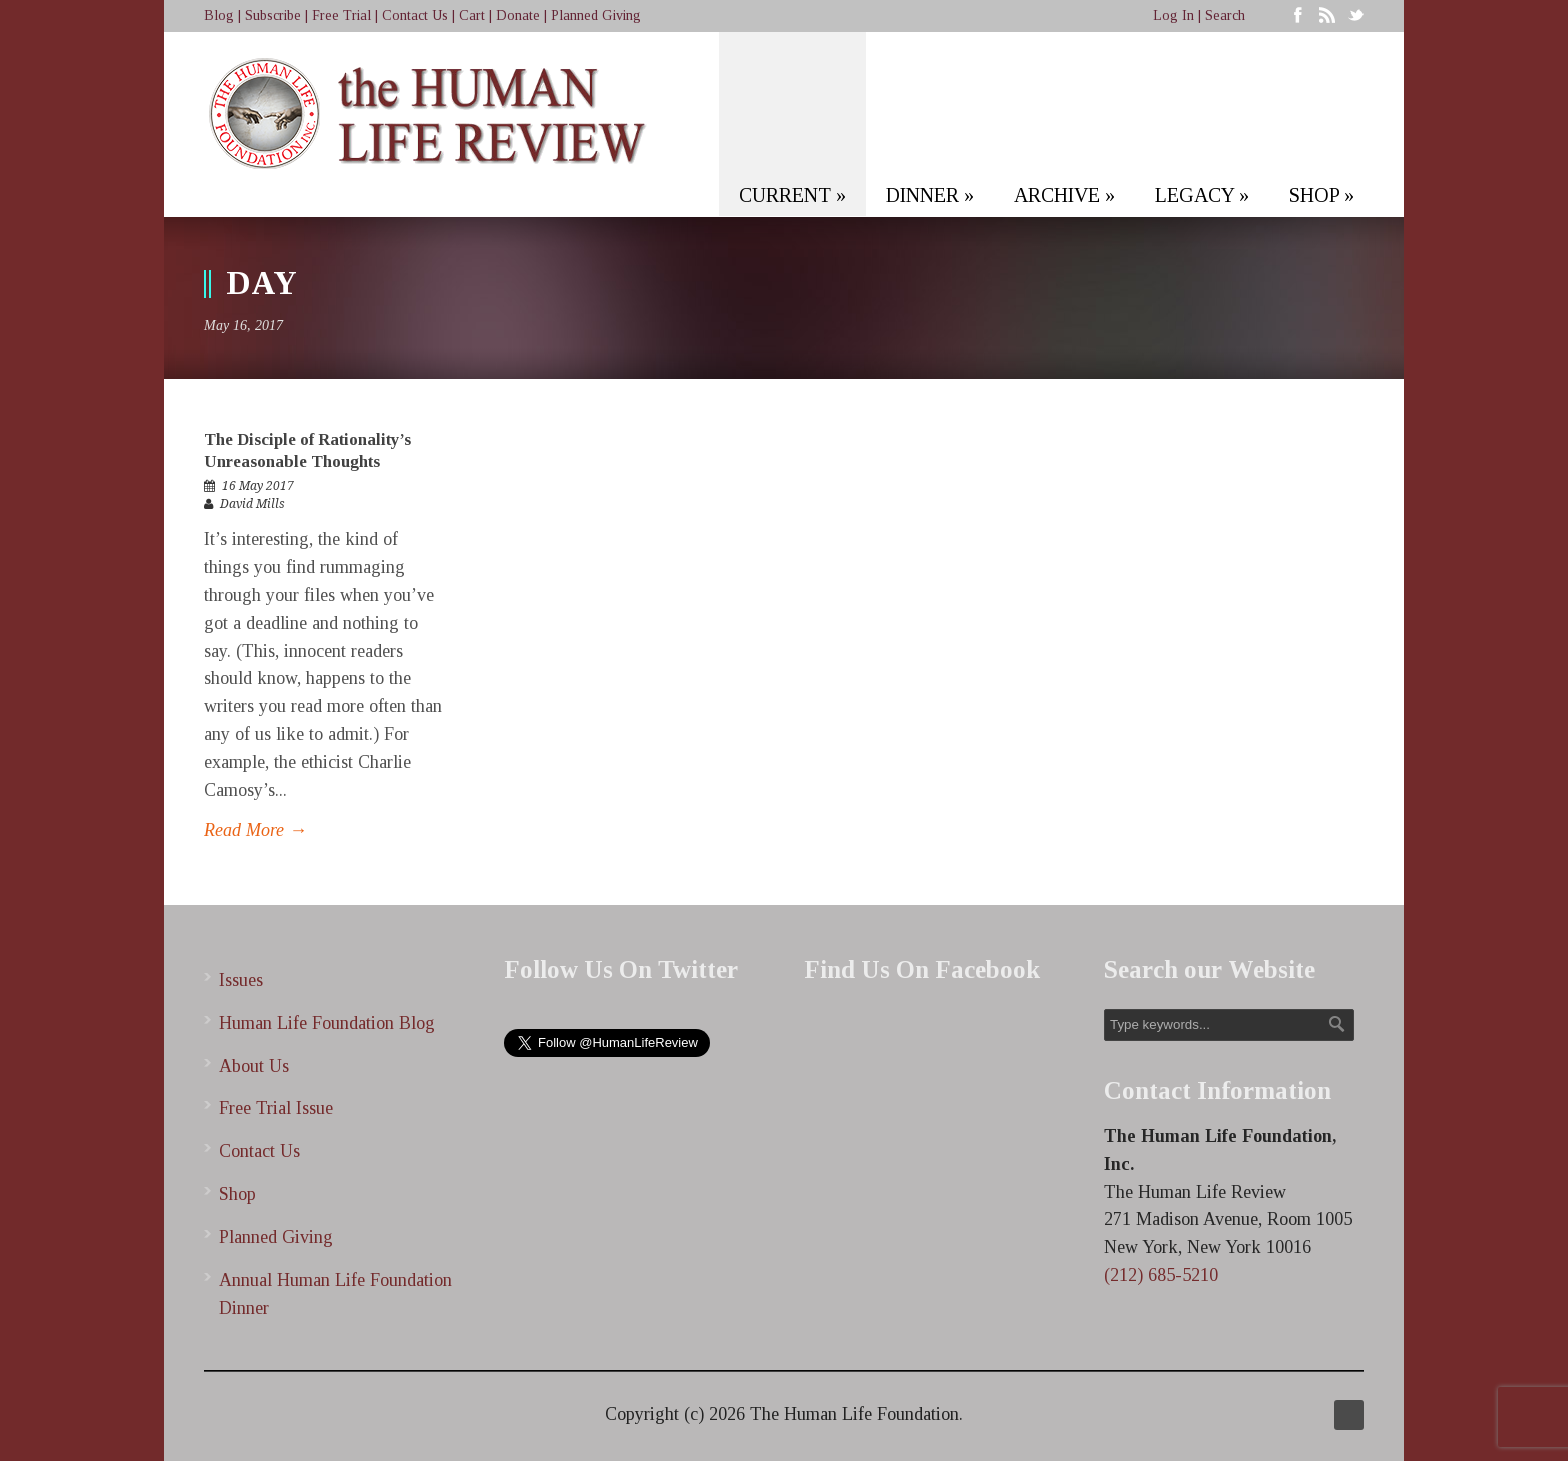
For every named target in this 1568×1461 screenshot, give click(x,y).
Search (1225, 15)
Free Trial (341, 15)
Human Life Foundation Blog (327, 1023)
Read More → (255, 830)
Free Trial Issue (276, 1108)
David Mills (252, 504)
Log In (1173, 15)
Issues (241, 980)
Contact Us (415, 15)
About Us (254, 1066)
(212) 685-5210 (1161, 1275)
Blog (219, 15)
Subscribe (273, 15)
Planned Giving (596, 15)
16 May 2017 (258, 486)
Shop (237, 1194)
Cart (472, 15)
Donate (518, 15)
